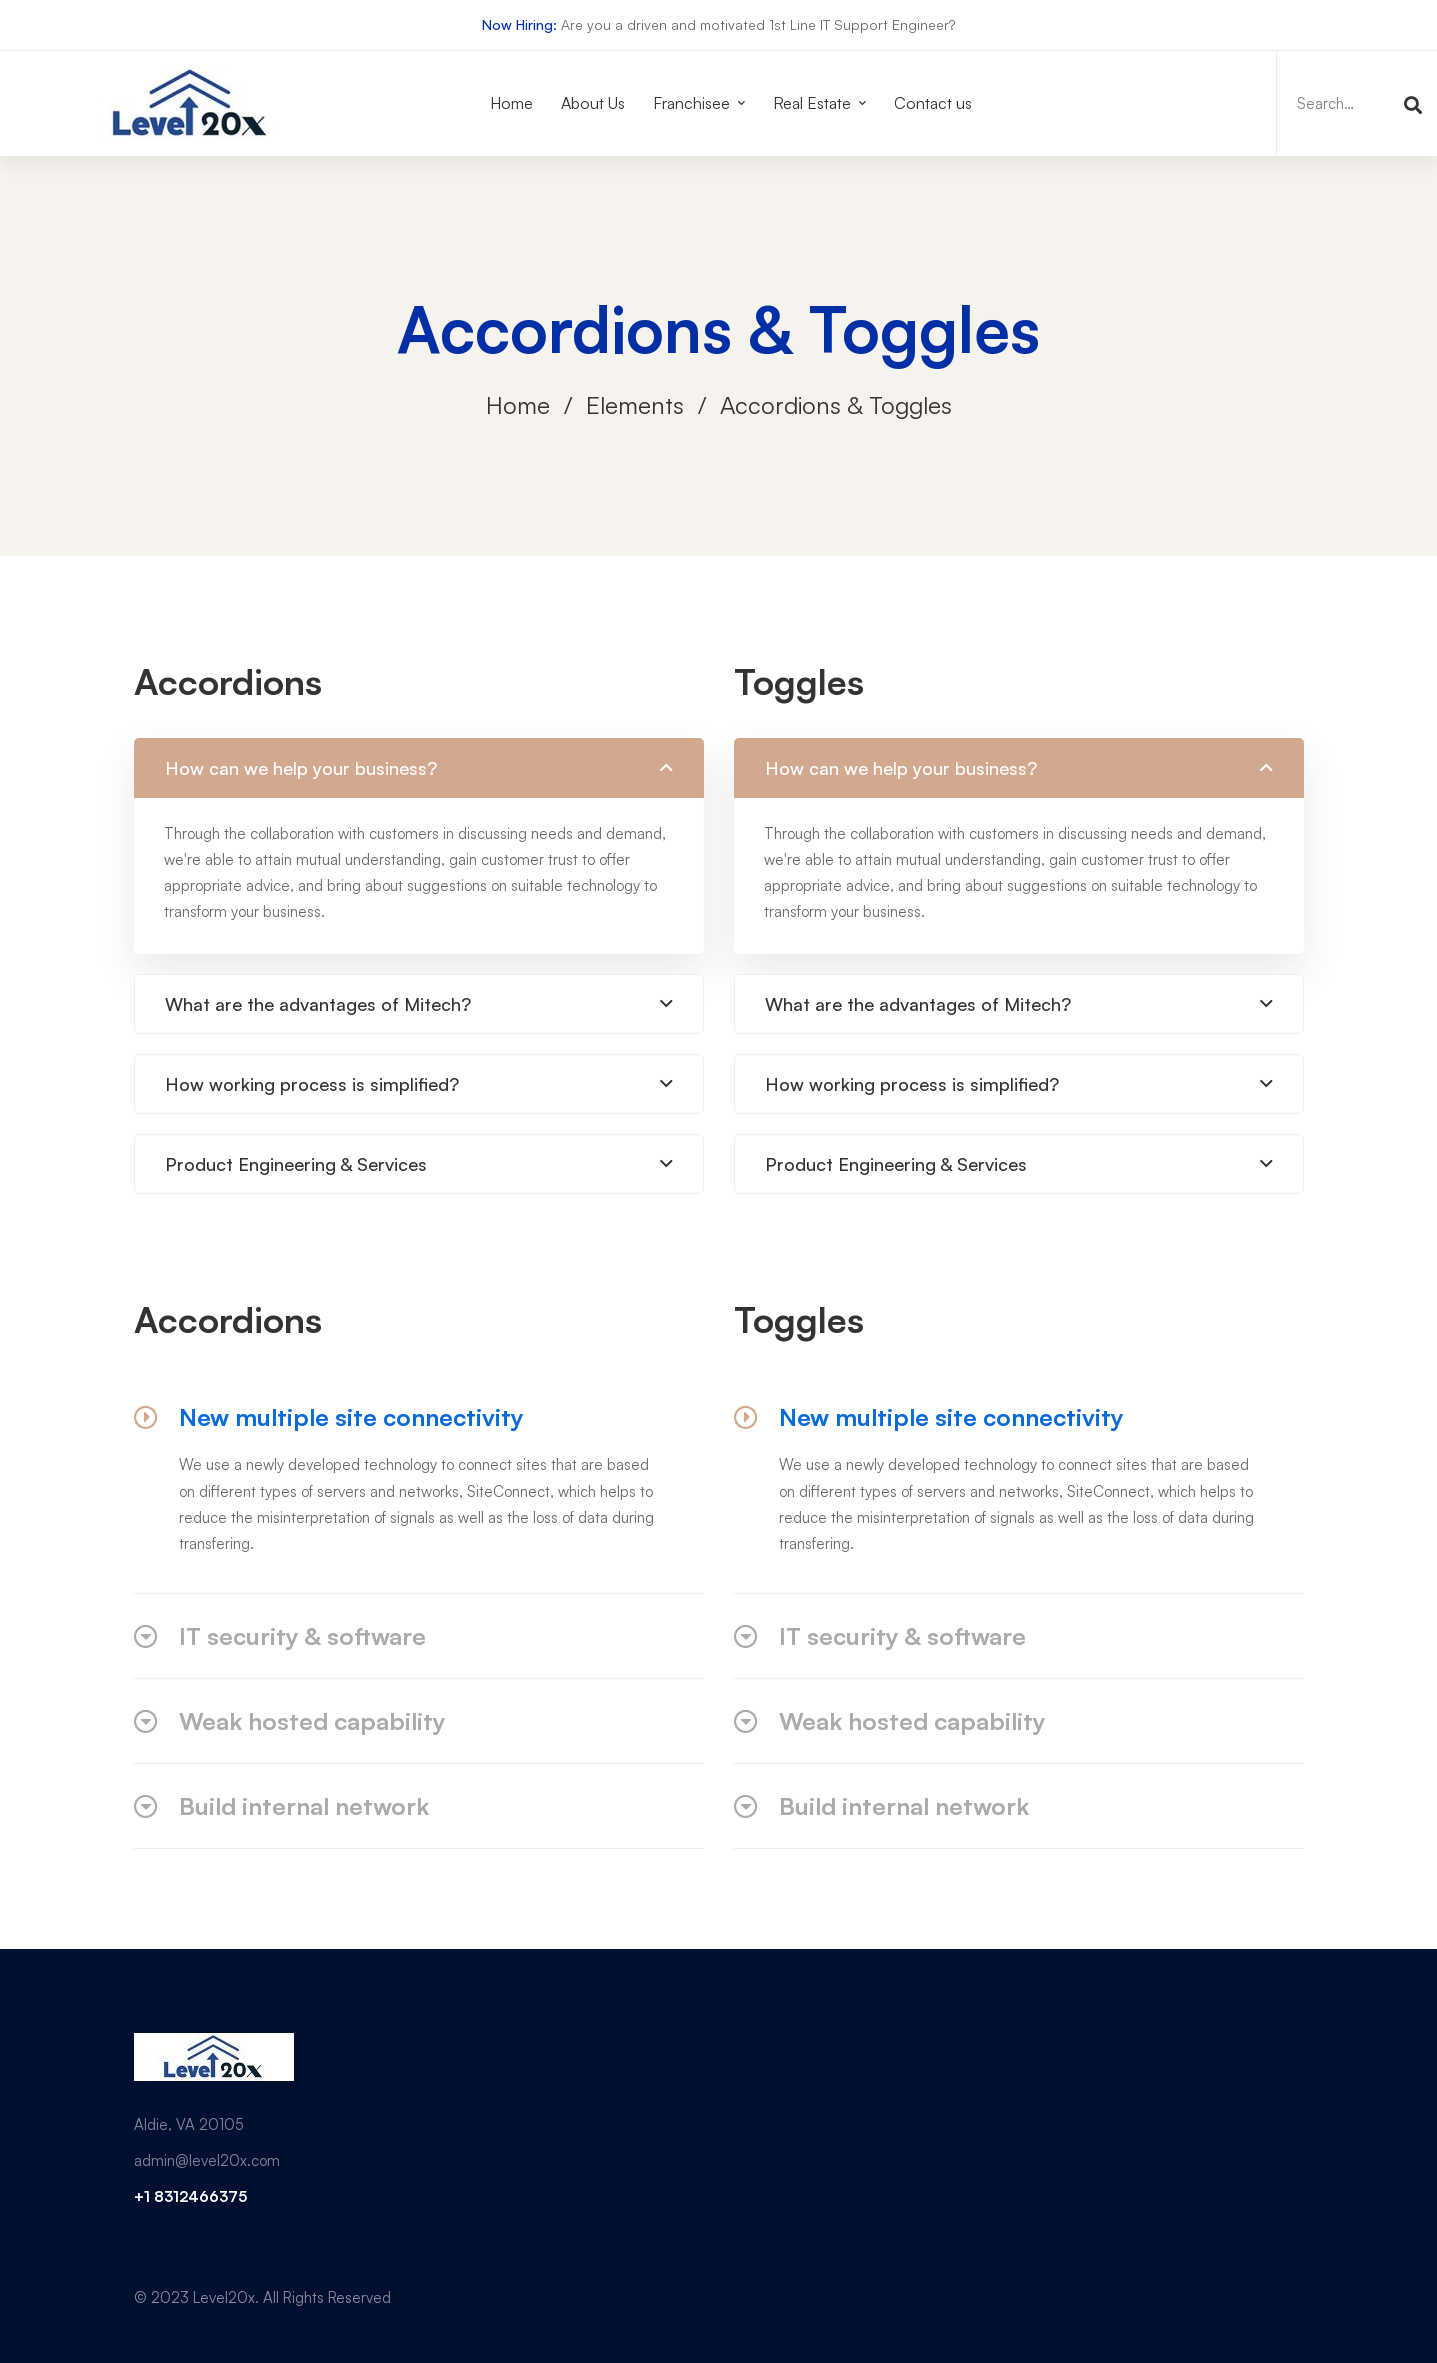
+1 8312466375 (190, 2196)
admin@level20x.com (207, 2160)
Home (518, 405)
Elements (635, 405)
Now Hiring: (519, 24)
